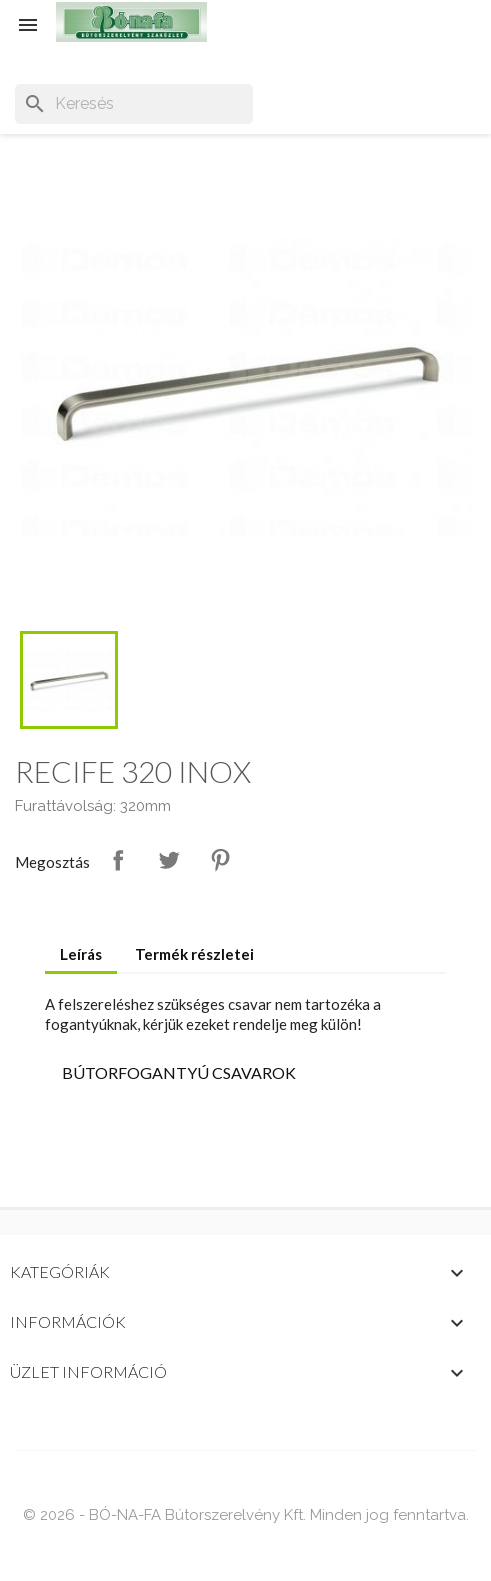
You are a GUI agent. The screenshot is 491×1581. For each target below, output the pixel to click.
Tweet (169, 860)
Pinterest (220, 860)
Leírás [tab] (81, 954)
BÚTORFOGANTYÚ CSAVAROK (179, 1072)
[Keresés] (134, 104)
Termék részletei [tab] (194, 954)
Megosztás (118, 860)
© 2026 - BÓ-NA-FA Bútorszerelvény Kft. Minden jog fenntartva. (246, 1515)
